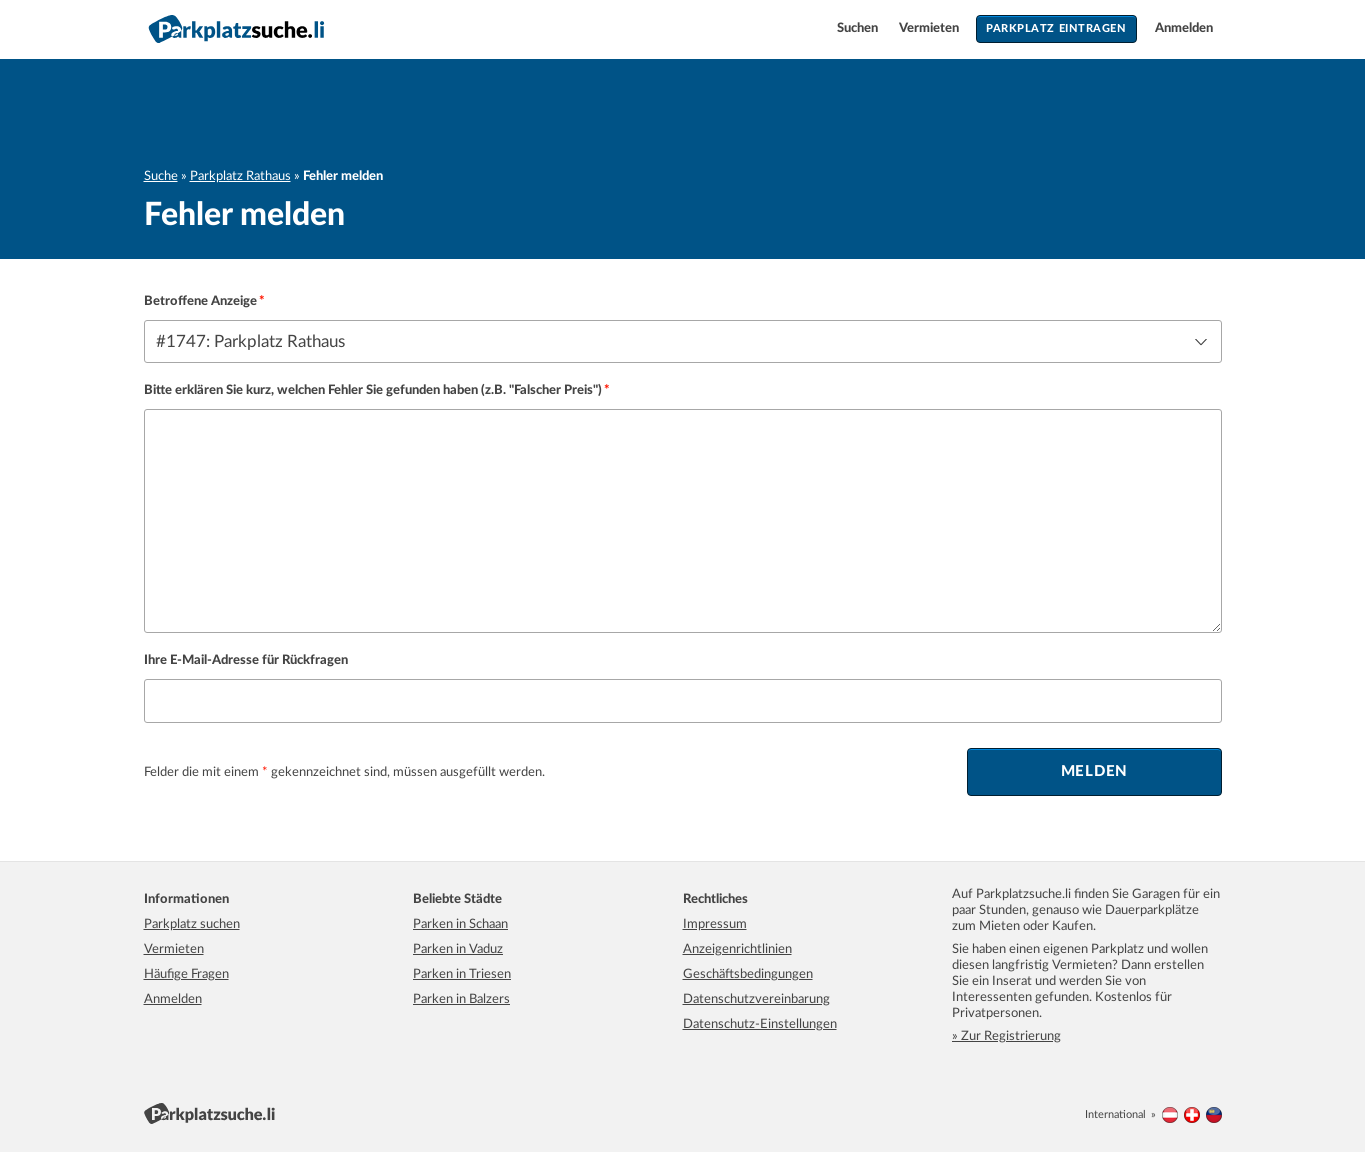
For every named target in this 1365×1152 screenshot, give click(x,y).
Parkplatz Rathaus (240, 176)
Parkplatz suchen (192, 924)
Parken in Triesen (462, 974)
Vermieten (930, 28)
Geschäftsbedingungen (748, 974)
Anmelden (1184, 28)
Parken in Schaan (460, 924)
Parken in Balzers (461, 999)
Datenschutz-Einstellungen (760, 1024)
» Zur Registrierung (1006, 1036)
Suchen (859, 28)
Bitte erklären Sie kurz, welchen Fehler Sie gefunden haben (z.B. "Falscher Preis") (373, 390)
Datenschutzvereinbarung (756, 999)
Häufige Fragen (186, 974)
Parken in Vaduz (458, 949)
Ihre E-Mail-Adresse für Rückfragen (246, 660)
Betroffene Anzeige (200, 301)
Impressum (715, 924)
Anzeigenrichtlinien (737, 949)
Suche (161, 176)
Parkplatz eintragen (1056, 28)
